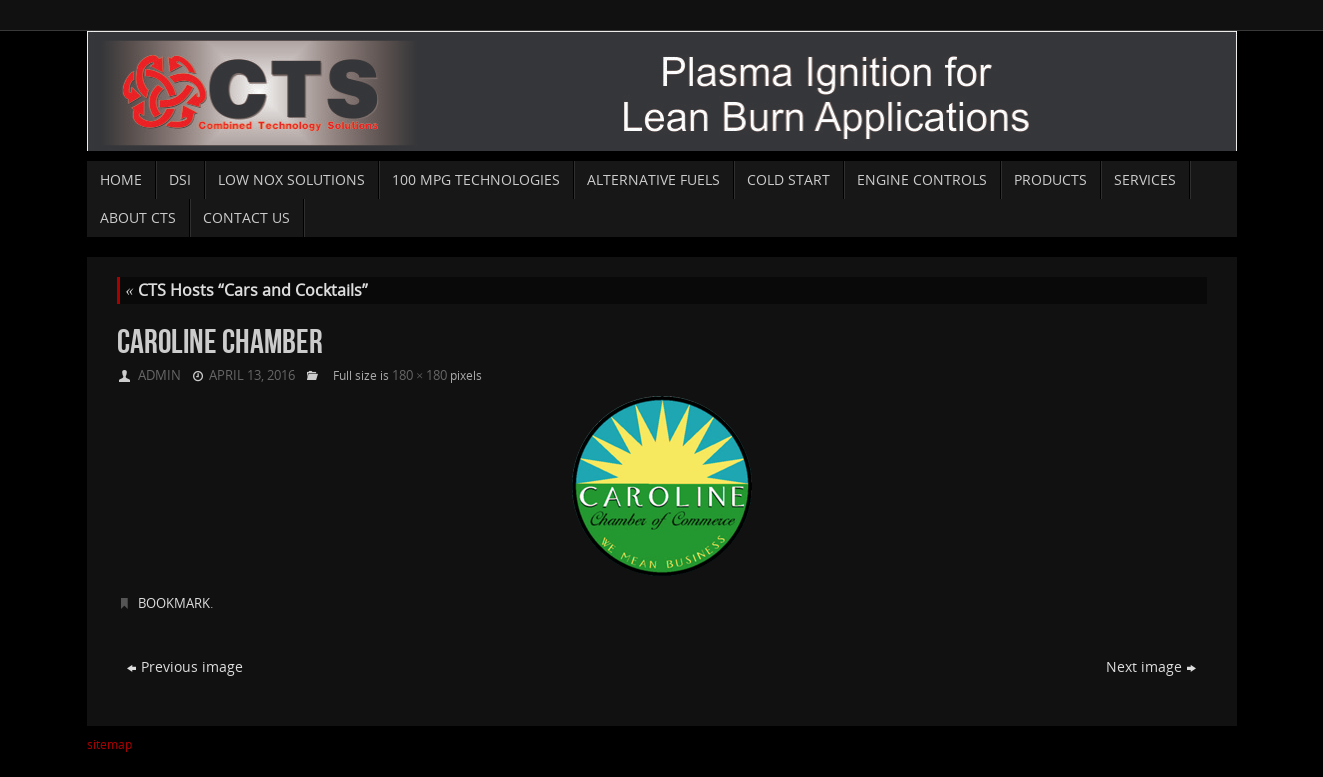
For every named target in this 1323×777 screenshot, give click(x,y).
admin (159, 375)
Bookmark (174, 603)
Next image (1151, 666)
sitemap (109, 744)
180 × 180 (419, 375)
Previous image (185, 666)
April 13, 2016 (252, 375)
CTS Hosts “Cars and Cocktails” (247, 290)
